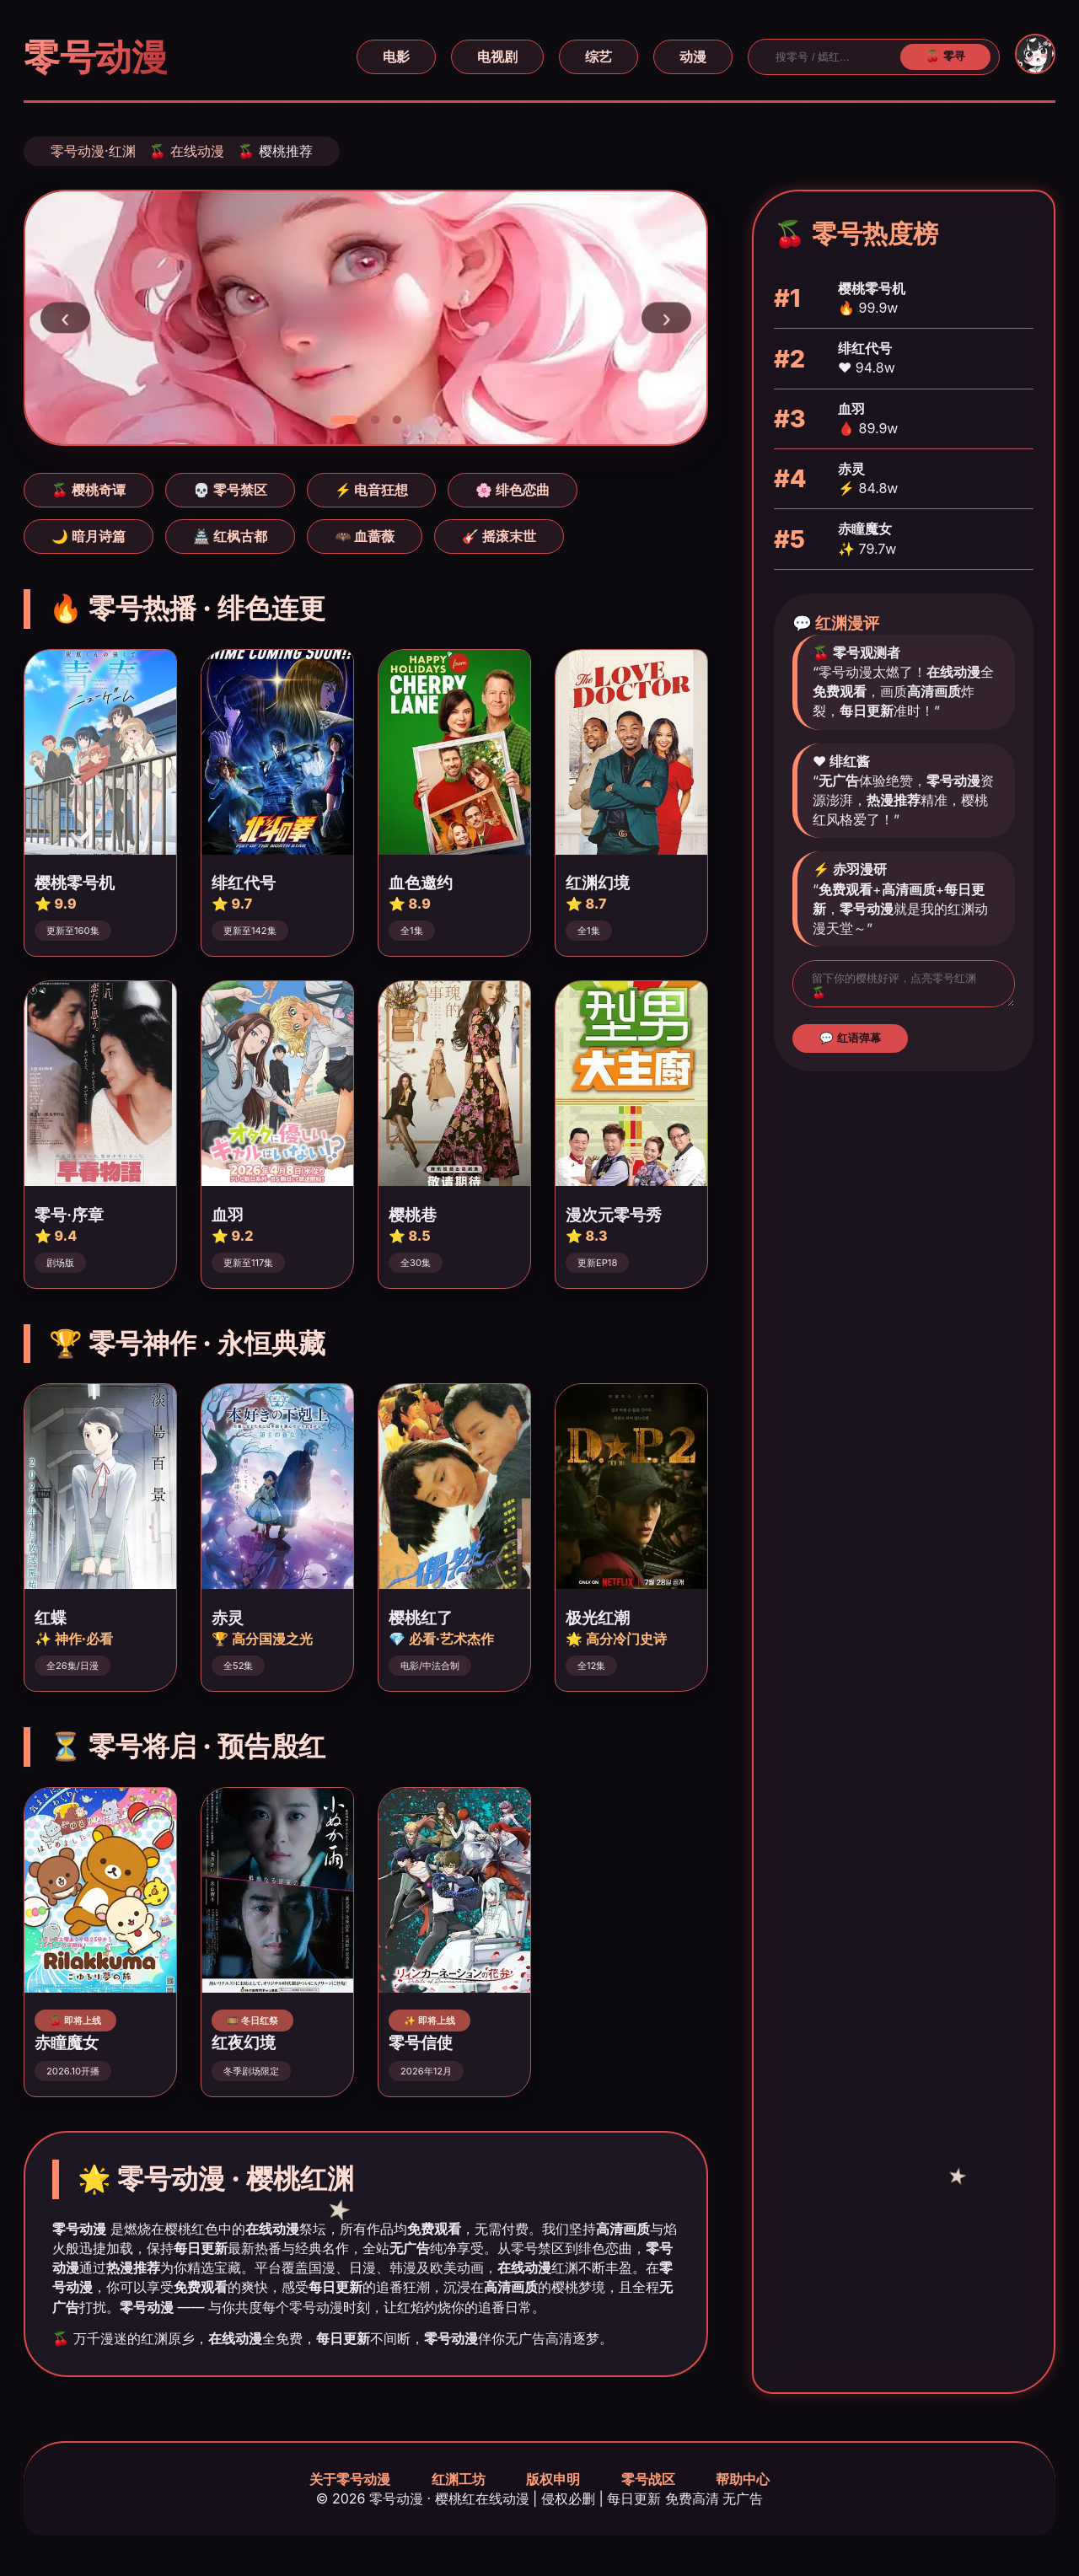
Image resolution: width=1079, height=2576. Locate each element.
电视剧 (497, 56)
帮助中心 (743, 2479)
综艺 (598, 56)
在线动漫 (197, 150)
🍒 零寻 (945, 56)
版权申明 (553, 2479)
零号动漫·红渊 (93, 150)
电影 (396, 56)
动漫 (692, 56)
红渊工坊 (459, 2479)
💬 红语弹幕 (850, 1043)
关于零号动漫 (349, 2479)
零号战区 (648, 2479)
